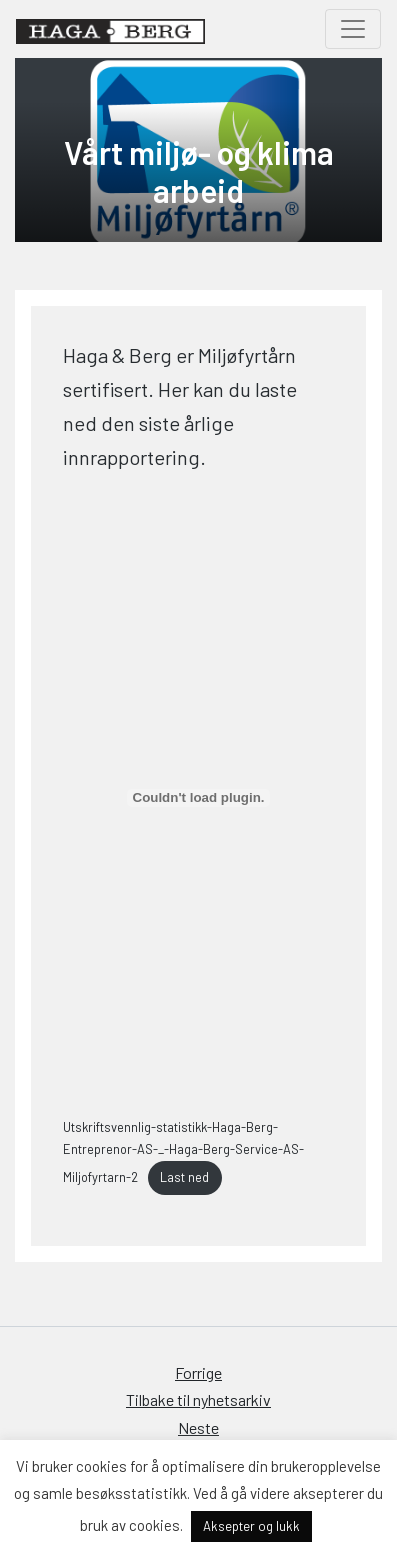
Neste (198, 1427)
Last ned (184, 1177)
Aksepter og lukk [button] (251, 1526)
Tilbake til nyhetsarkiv (198, 1399)
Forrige (198, 1372)
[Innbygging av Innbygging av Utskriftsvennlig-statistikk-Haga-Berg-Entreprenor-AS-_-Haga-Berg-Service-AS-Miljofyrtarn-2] (198, 798)
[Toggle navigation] (353, 29)
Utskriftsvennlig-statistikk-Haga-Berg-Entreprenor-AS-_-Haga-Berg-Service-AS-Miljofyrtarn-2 (183, 1152)
